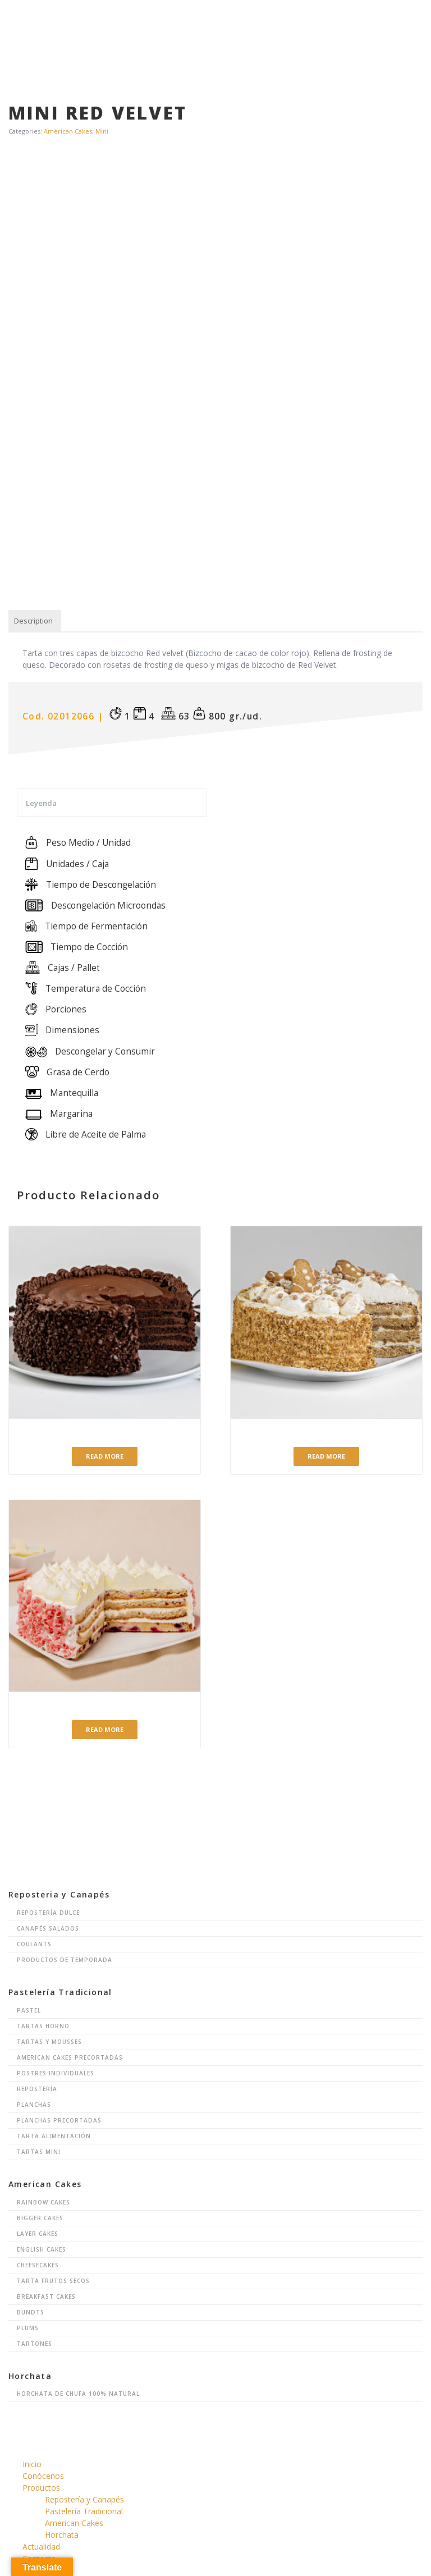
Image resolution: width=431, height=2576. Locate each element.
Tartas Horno (43, 2026)
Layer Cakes (37, 2234)
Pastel (29, 2010)
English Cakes (41, 2249)
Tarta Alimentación (54, 2136)
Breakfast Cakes (46, 2296)
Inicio (32, 2464)
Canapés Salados (48, 1928)
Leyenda (41, 803)
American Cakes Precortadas (70, 2057)
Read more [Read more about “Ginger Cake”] (326, 1456)
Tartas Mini (39, 2152)
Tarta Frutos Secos (53, 2281)
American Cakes (68, 131)
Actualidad (41, 2546)
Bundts (30, 2312)
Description (33, 621)
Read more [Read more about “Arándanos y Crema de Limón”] (104, 1729)
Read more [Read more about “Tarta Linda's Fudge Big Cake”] (104, 1456)
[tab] (33, 621)
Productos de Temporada (64, 1960)
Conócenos (43, 2475)
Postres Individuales (55, 2073)
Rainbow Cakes (43, 2202)
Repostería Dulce (48, 1913)
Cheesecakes (38, 2265)
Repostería (37, 2089)
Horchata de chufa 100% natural (78, 2394)
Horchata (62, 2534)
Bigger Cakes (40, 2218)
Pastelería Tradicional (84, 2511)
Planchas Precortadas (59, 2120)
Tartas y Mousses (49, 2042)
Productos (41, 2487)
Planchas (34, 2105)
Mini (101, 131)
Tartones (34, 2344)
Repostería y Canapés (84, 2499)
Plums (28, 2328)
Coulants (34, 1944)
